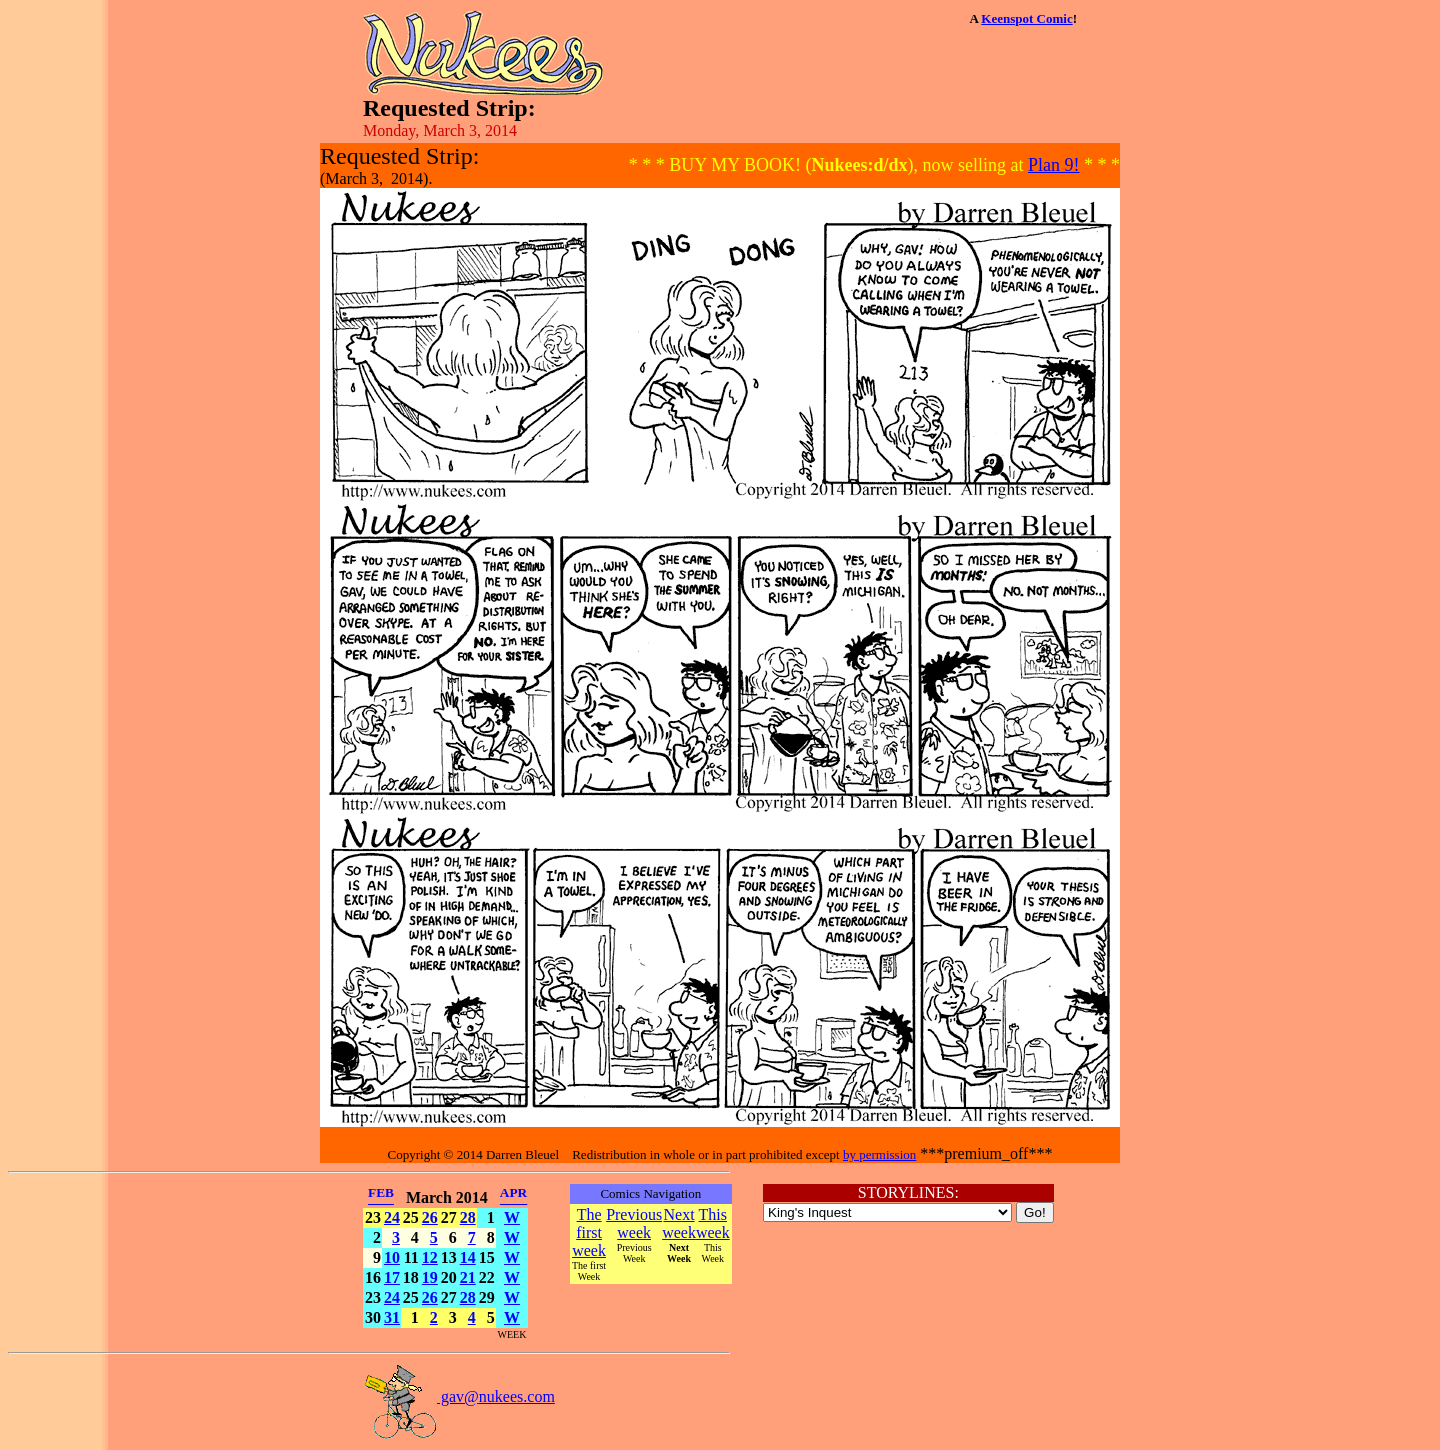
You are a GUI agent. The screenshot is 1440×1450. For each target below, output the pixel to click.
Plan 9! (1054, 165)
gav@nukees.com (459, 1396)
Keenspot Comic (1026, 18)
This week (713, 1223)
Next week (679, 1223)
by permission (879, 1154)
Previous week (634, 1223)
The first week (589, 1232)
